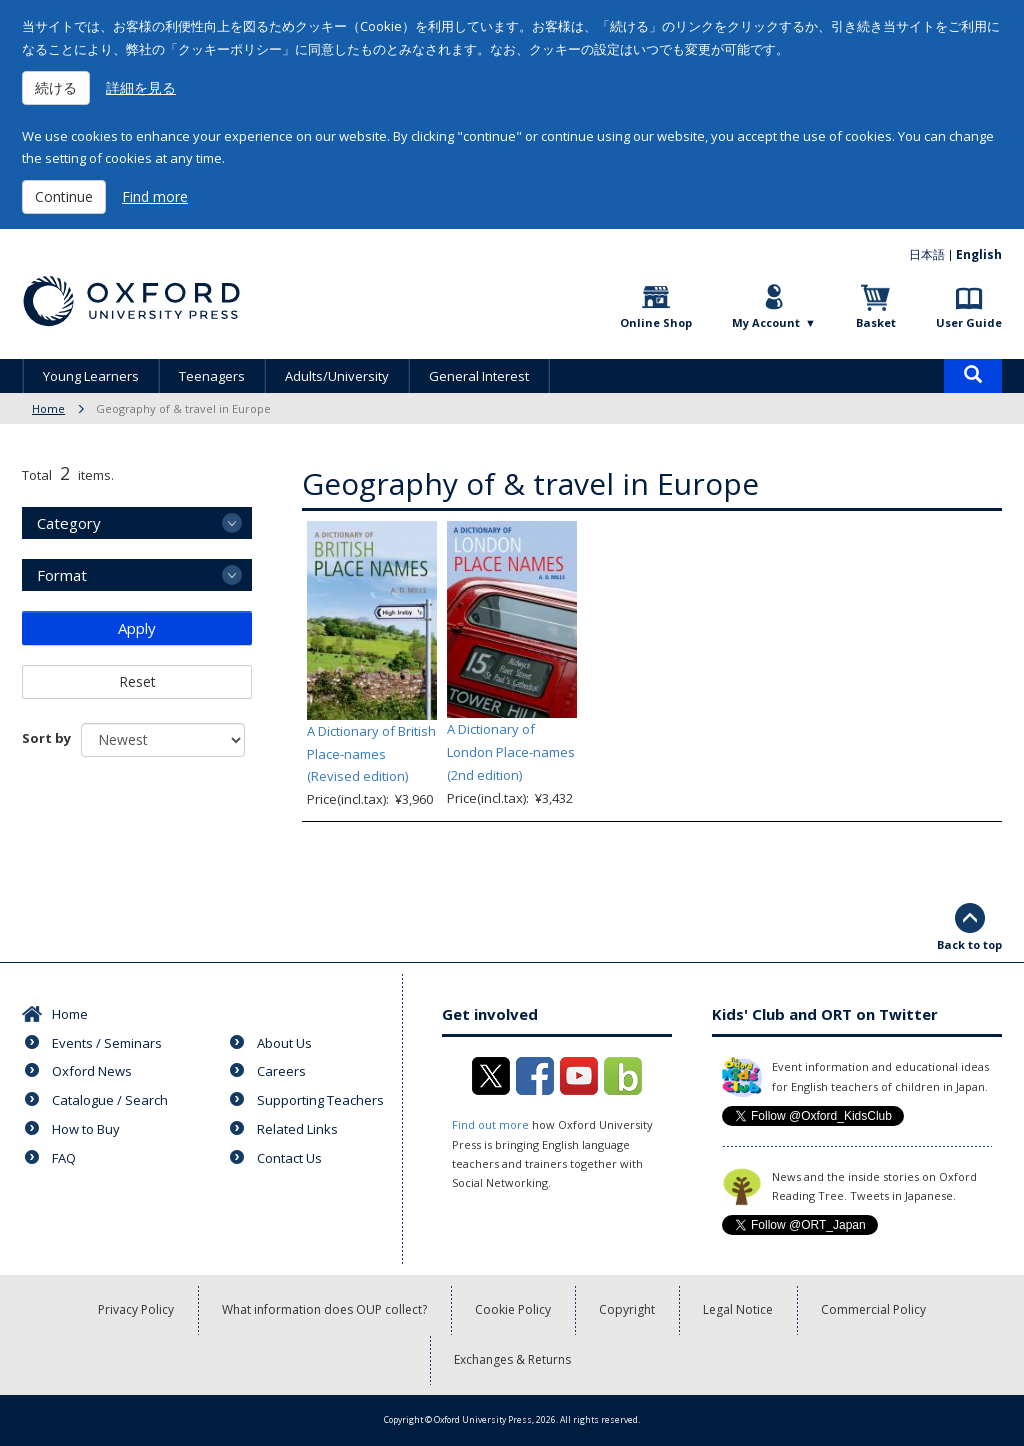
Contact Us (289, 1158)
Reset (137, 681)
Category (69, 523)
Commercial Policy (873, 1309)
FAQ (64, 1158)
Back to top (969, 944)
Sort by (46, 738)
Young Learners (91, 376)
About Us (284, 1043)
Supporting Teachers (320, 1100)
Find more (155, 196)
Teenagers (212, 376)
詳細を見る (141, 87)
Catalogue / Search (110, 1100)
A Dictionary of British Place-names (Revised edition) (371, 754)
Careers (281, 1071)
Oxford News (92, 1071)
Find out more (490, 1124)
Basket (876, 322)
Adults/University (337, 376)
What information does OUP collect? (324, 1309)
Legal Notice (738, 1309)
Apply (137, 628)
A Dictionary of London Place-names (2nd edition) (511, 752)
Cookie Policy (513, 1309)
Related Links (297, 1129)
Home (48, 408)
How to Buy (86, 1129)
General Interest (479, 376)
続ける (56, 87)
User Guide (969, 322)
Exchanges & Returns (512, 1359)
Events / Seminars (107, 1043)
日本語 (927, 254)
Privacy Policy (136, 1309)
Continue (64, 196)
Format (62, 575)
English (979, 254)
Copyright (627, 1309)
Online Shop (656, 322)
